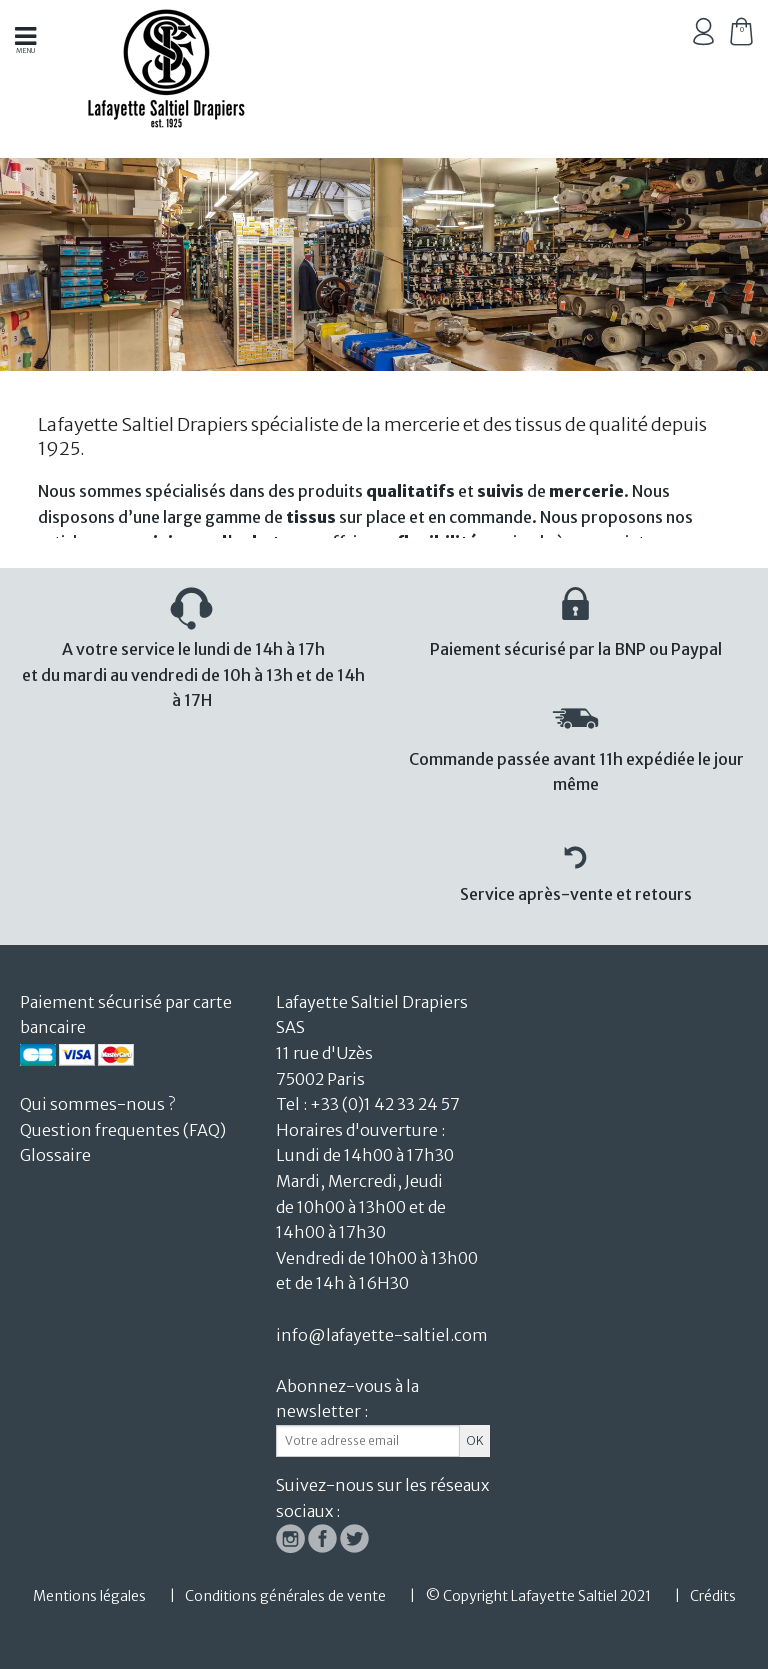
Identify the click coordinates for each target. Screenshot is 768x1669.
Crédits (713, 1596)
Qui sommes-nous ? (97, 1104)
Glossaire (55, 1155)
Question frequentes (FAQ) (123, 1130)
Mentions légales (89, 1596)
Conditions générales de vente (285, 1596)
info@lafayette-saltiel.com (382, 1335)
